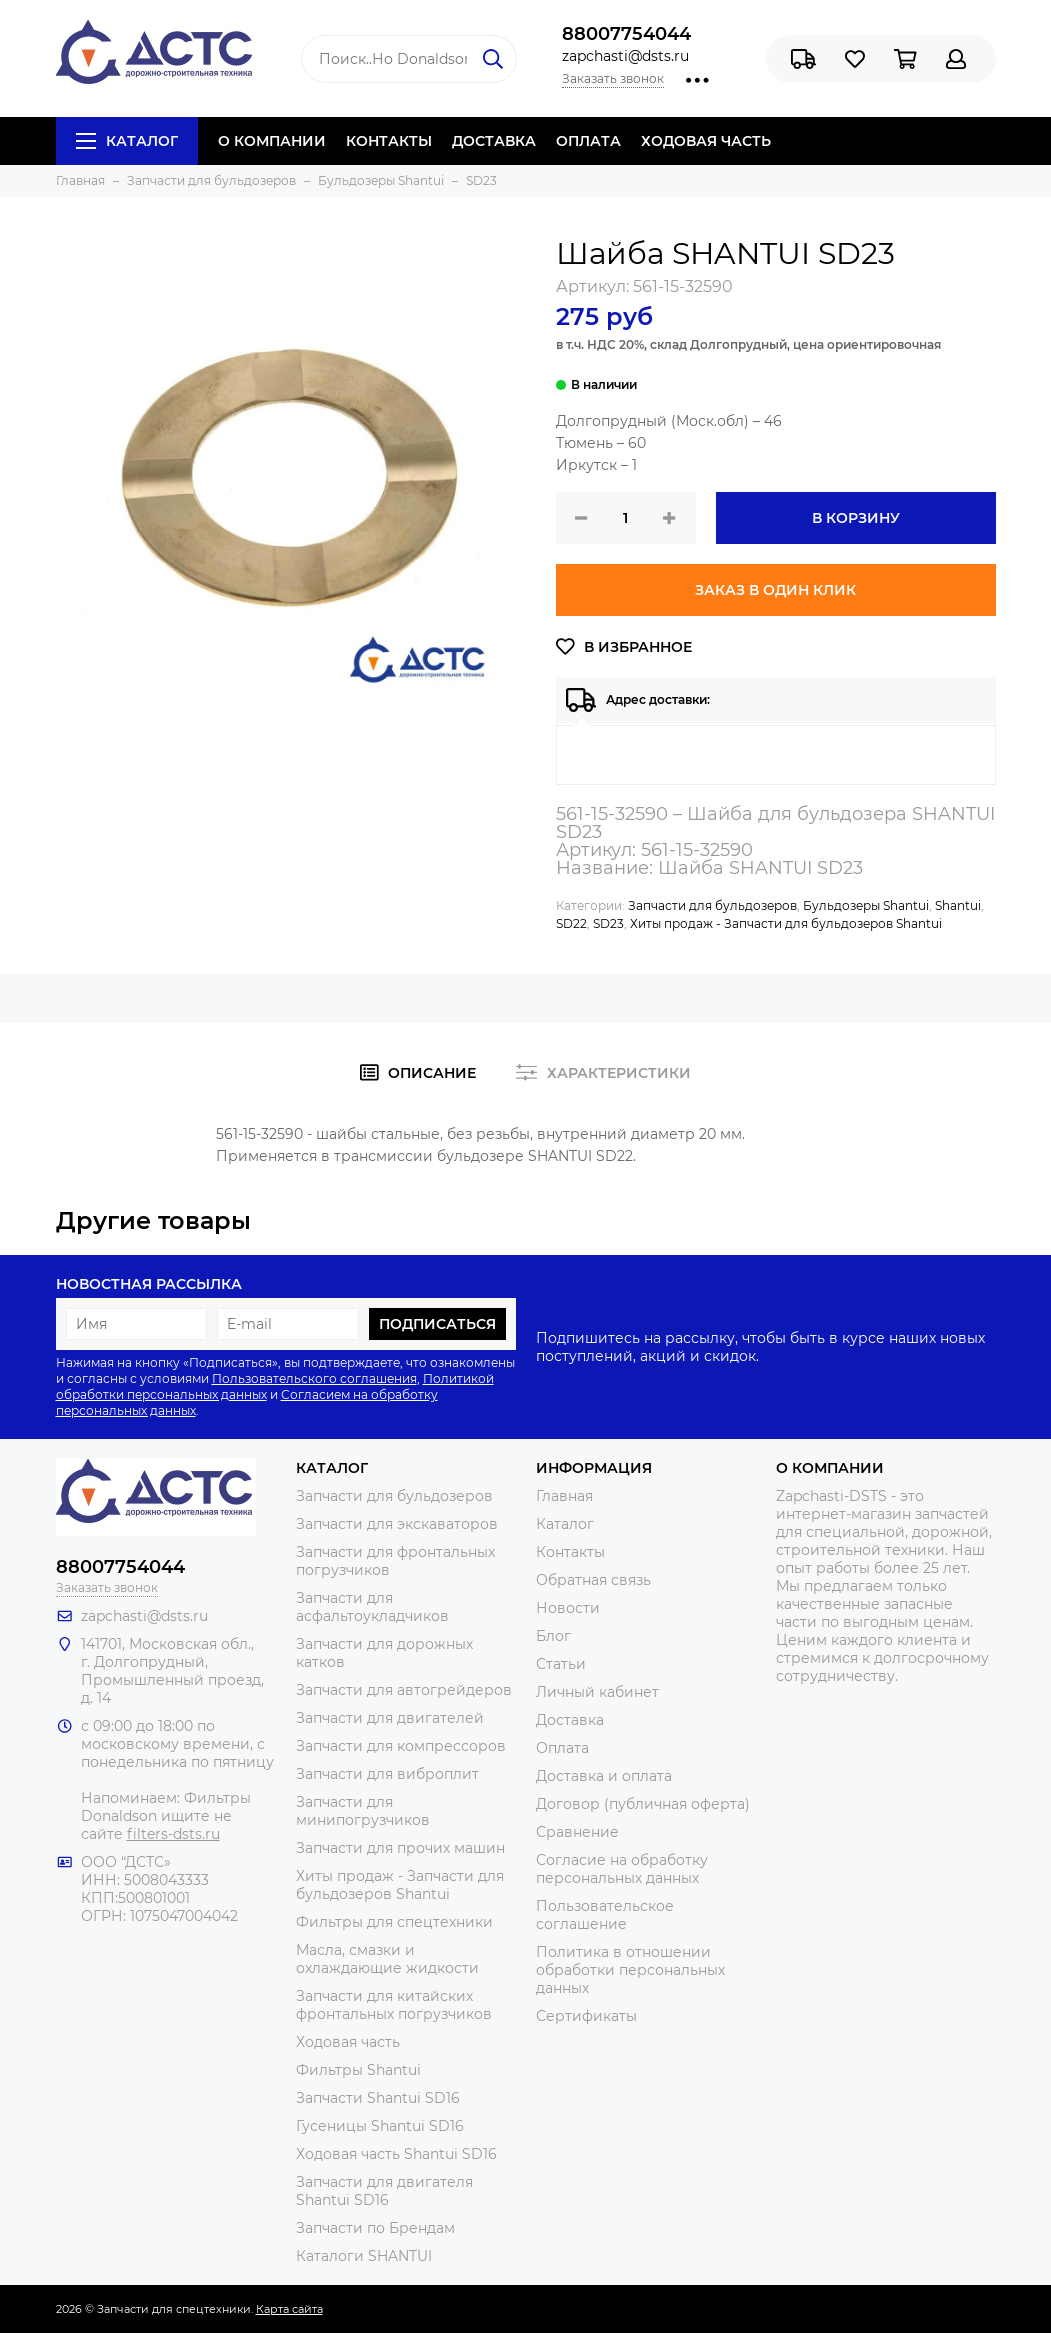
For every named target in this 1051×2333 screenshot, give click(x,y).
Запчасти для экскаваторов (397, 1524)
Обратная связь (593, 1580)
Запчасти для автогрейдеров (404, 1690)
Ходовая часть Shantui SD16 (396, 2154)
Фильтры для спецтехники (394, 1922)
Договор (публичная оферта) (643, 1804)
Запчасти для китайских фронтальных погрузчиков (394, 2005)
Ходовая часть (348, 2042)
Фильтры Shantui (358, 2070)
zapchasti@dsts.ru (625, 56)
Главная (564, 1496)
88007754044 (626, 34)
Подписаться (437, 1324)
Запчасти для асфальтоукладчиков (372, 1607)
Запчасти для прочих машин (400, 1848)
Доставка (570, 1720)
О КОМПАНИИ (272, 141)
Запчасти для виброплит (387, 1774)
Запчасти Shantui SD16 (378, 2098)
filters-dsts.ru (173, 1834)
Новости (568, 1608)
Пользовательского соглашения (314, 1378)
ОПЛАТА (588, 141)
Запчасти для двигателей (390, 1718)
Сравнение (577, 1832)
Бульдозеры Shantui (866, 905)
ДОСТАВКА (494, 141)
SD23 (608, 923)
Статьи (561, 1664)
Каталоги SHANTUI (364, 2256)
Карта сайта (289, 2309)
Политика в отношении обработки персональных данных (630, 1970)
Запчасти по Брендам (375, 2228)
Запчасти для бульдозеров (712, 905)
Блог (553, 1636)
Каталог (127, 141)
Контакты (570, 1552)
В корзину (856, 518)
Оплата (562, 1748)
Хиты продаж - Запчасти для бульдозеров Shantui (786, 923)
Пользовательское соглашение (605, 1915)
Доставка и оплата (604, 1776)
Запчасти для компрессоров (401, 1746)
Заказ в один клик (775, 590)
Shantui (958, 905)
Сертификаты (586, 2016)
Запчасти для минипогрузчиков (363, 1811)
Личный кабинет (597, 1692)
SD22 (571, 923)
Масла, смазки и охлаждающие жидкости (387, 1959)
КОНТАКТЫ (389, 141)
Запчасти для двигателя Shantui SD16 (384, 2191)
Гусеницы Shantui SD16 (380, 2126)
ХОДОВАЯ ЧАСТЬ (706, 141)
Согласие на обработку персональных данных (622, 1869)
